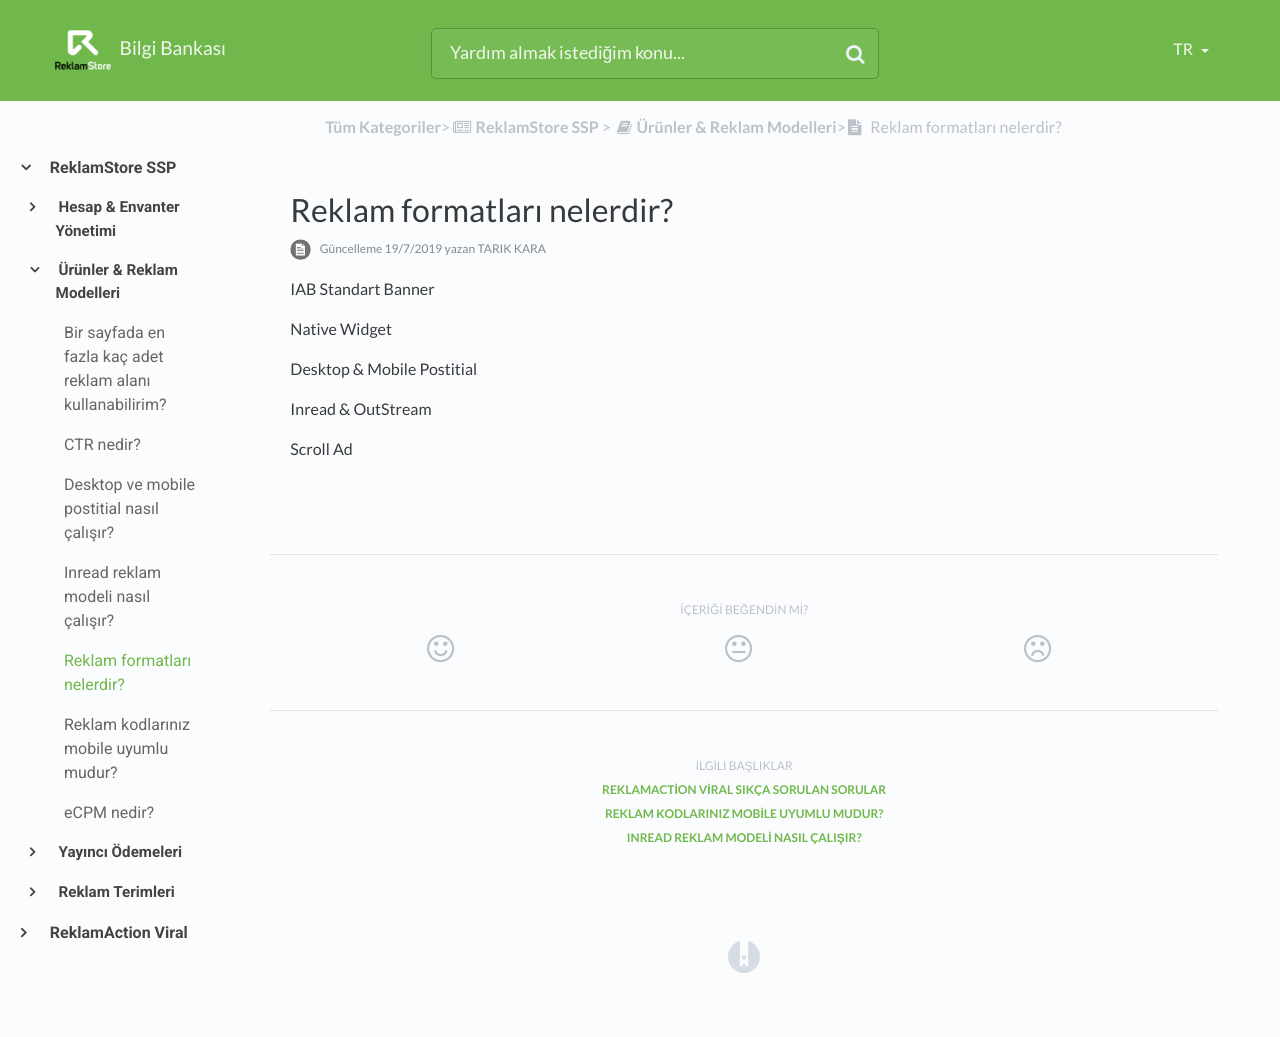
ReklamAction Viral (118, 932)
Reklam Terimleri (115, 892)
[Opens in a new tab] (744, 955)
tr (1184, 49)
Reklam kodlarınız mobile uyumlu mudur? (744, 813)
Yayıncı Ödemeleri (119, 852)
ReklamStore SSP (112, 167)
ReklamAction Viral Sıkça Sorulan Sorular (744, 789)
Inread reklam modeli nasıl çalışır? (744, 837)
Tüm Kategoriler (383, 127)
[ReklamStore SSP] (524, 127)
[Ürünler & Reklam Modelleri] (725, 127)
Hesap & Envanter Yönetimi (118, 219)
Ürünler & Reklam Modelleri (117, 282)
